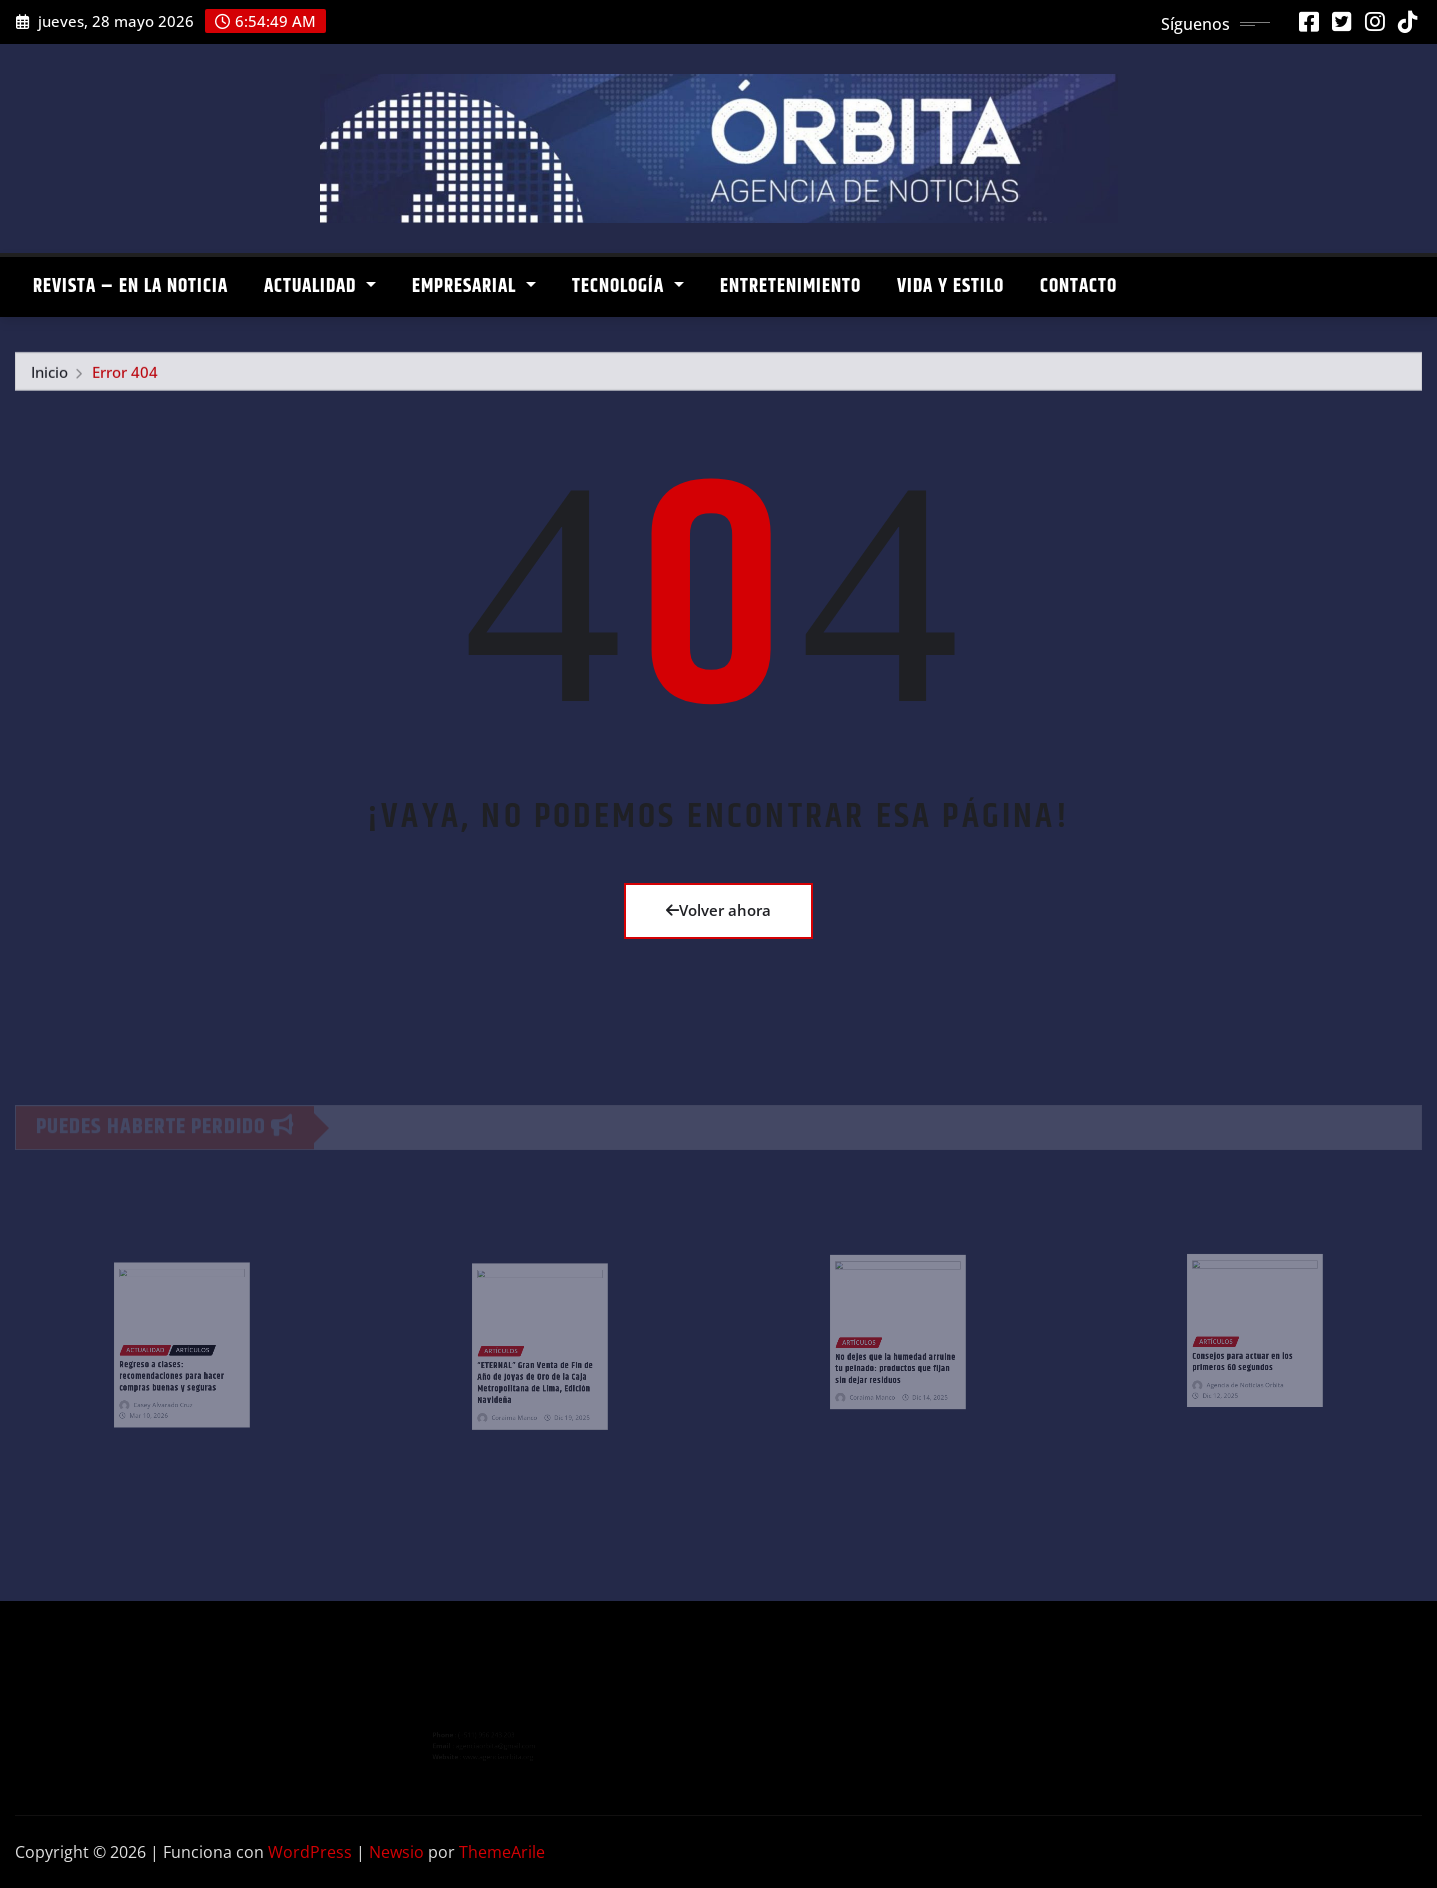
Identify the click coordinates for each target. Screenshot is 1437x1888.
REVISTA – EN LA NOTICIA (130, 286)
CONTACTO (1078, 286)
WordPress (310, 1852)
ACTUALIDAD (320, 286)
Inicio (49, 377)
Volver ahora (718, 910)
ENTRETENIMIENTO (790, 286)
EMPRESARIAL (474, 286)
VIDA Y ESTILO (950, 286)
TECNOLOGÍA (628, 286)
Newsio (396, 1852)
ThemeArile (502, 1852)
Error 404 (125, 377)
